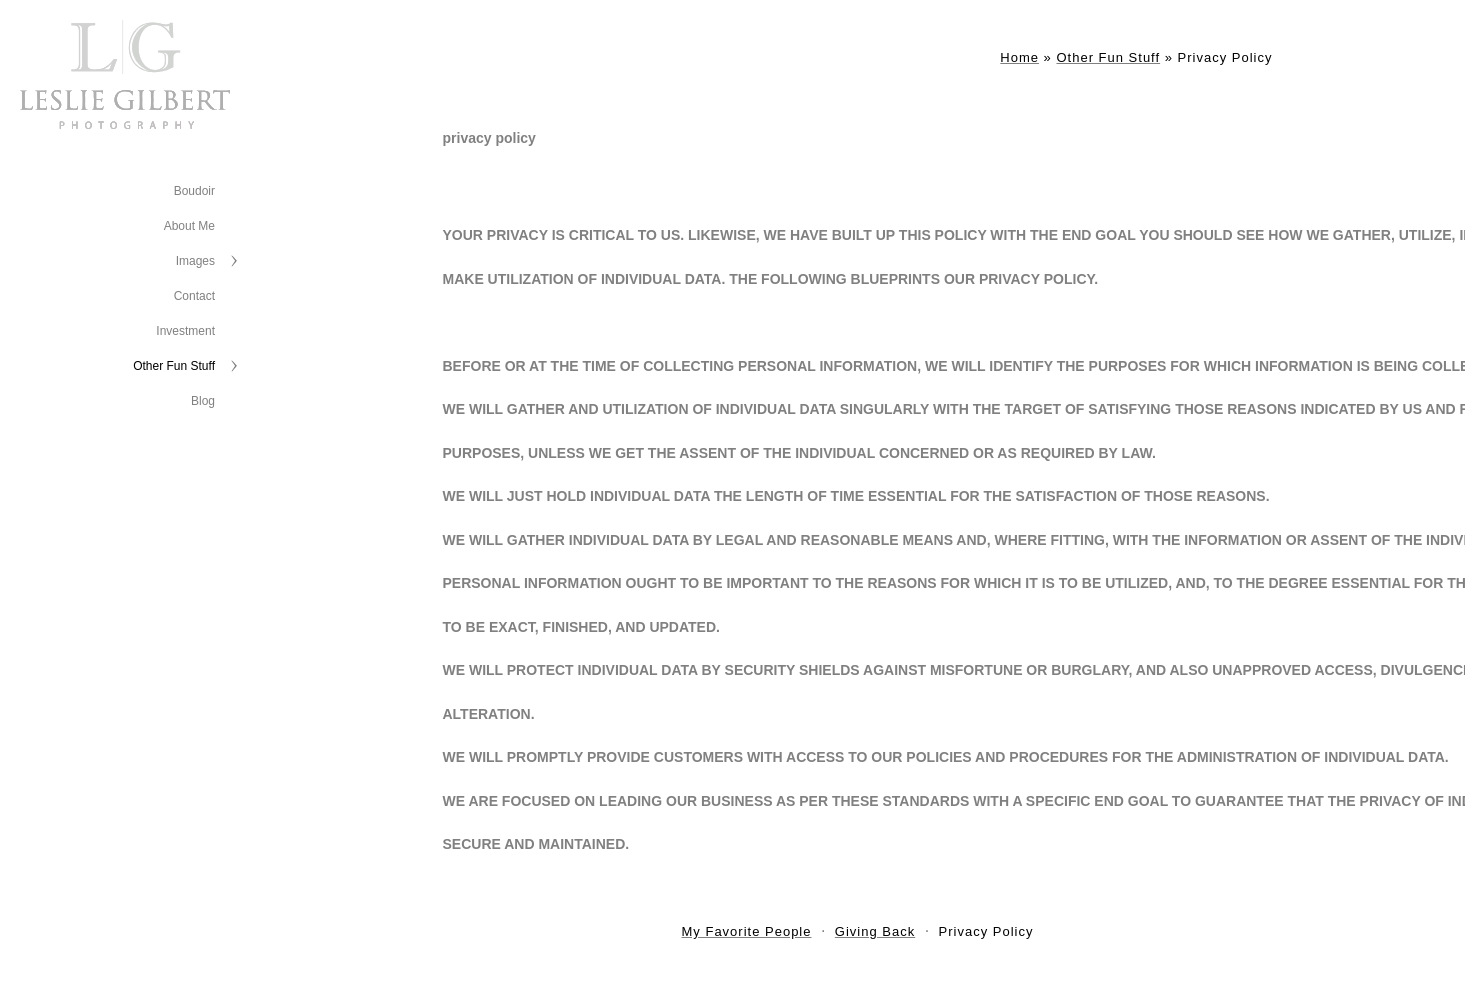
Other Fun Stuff (174, 366)
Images (195, 261)
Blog (203, 401)
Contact (194, 296)
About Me (189, 226)
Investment (185, 331)
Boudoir (194, 191)
